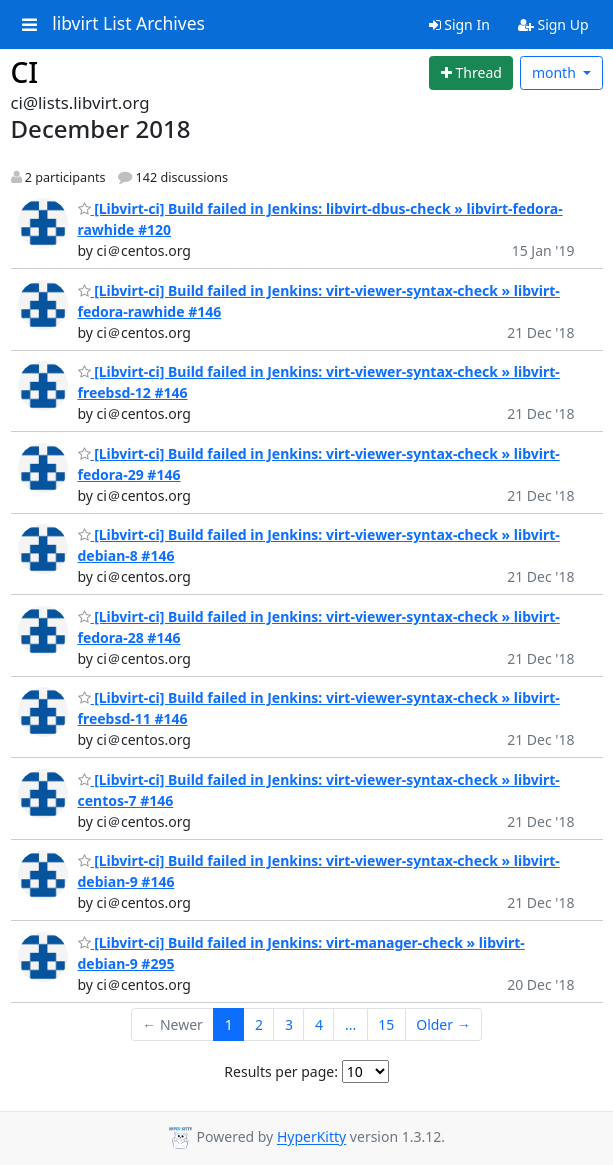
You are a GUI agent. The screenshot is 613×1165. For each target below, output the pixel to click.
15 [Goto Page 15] (386, 1024)
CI (25, 72)
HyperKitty (311, 1137)
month (556, 72)
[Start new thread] (471, 73)
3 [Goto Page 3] (289, 1024)
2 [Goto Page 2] (259, 1024)
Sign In (459, 24)
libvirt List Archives (128, 24)
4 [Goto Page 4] (319, 1024)
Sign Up (553, 24)
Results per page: (281, 1071)
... (350, 1024)
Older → (443, 1024)
